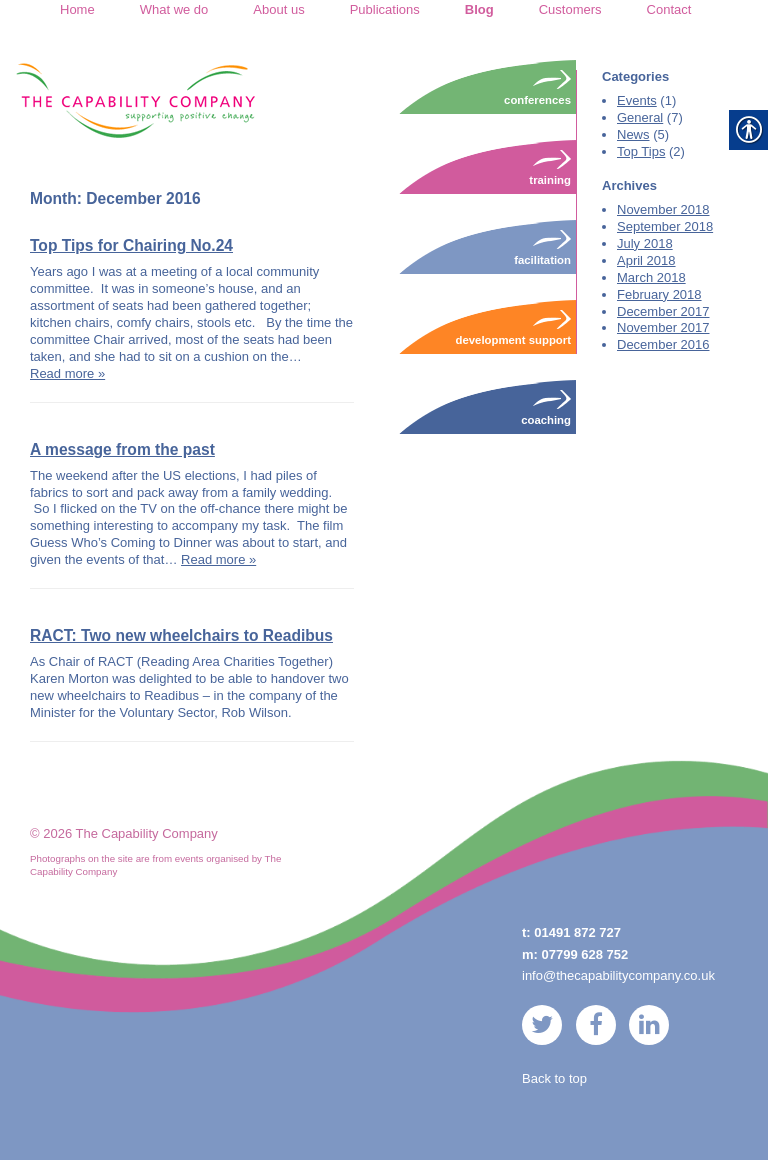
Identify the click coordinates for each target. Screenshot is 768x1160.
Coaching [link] (546, 407)
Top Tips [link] (641, 151)
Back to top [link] (554, 1078)
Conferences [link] (537, 87)
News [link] (633, 134)
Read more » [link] (67, 373)
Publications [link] (385, 9)
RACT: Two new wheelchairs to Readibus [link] (181, 635)
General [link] (640, 117)
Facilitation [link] (542, 247)
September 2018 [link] (665, 226)
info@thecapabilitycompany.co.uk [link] (618, 975)
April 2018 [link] (646, 260)
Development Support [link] (514, 327)
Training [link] (550, 167)
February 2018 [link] (659, 294)
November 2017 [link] (663, 327)
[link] (135, 100)
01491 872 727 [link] (577, 932)
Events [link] (637, 100)
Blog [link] (479, 9)
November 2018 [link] (663, 209)
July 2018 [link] (645, 243)
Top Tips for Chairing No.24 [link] (131, 245)
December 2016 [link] (663, 344)
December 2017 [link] (663, 311)
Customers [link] (570, 9)
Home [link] (77, 9)
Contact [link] (669, 9)
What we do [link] (174, 9)
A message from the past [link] (122, 449)
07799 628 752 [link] (585, 954)
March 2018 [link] (651, 277)
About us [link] (278, 9)
